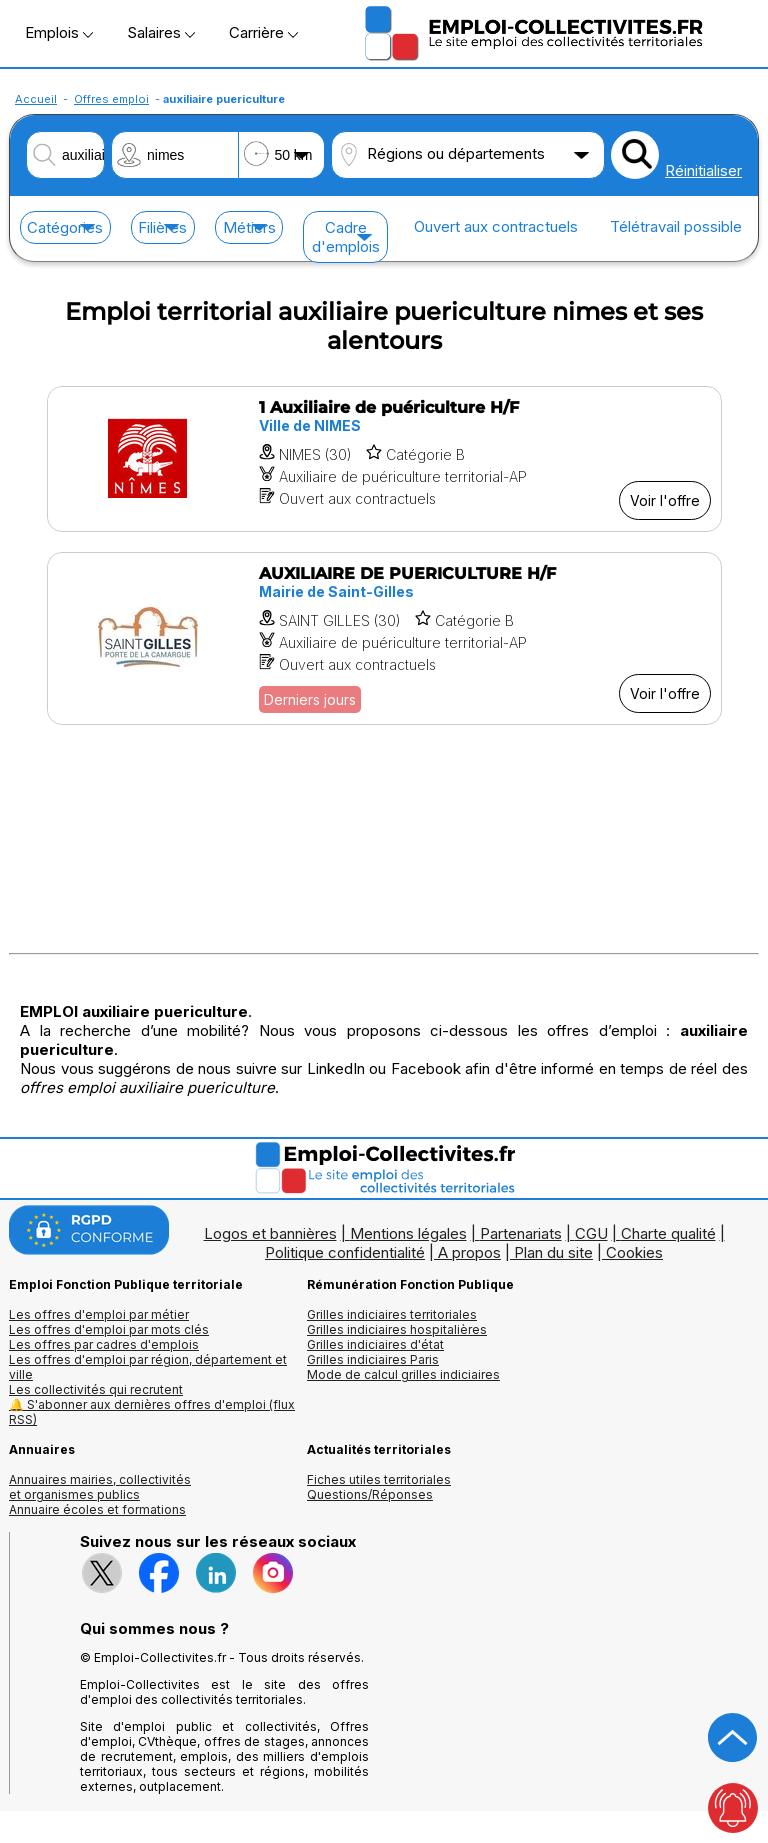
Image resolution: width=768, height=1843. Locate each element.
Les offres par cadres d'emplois (104, 1344)
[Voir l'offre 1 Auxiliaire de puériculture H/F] (384, 459)
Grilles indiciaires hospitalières (397, 1329)
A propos (469, 1252)
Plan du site (553, 1252)
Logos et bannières (270, 1233)
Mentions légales (408, 1233)
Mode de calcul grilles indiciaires (403, 1374)
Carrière (263, 32)
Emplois (59, 32)
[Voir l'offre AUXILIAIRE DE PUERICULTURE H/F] (384, 638)
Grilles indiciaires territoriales (392, 1314)
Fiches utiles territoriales (379, 1479)
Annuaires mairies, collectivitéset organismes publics (100, 1487)
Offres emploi (111, 99)
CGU (591, 1233)
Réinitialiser (703, 170)
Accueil (36, 99)
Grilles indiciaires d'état (375, 1344)
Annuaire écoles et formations (97, 1509)
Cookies (634, 1252)
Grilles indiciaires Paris (373, 1359)
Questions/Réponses (370, 1494)
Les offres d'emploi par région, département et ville (148, 1367)
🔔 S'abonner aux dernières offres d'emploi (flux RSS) (152, 1412)
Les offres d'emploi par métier (99, 1314)
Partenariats (521, 1233)
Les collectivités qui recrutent (96, 1389)
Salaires (161, 32)
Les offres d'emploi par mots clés (109, 1329)
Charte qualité (668, 1233)
